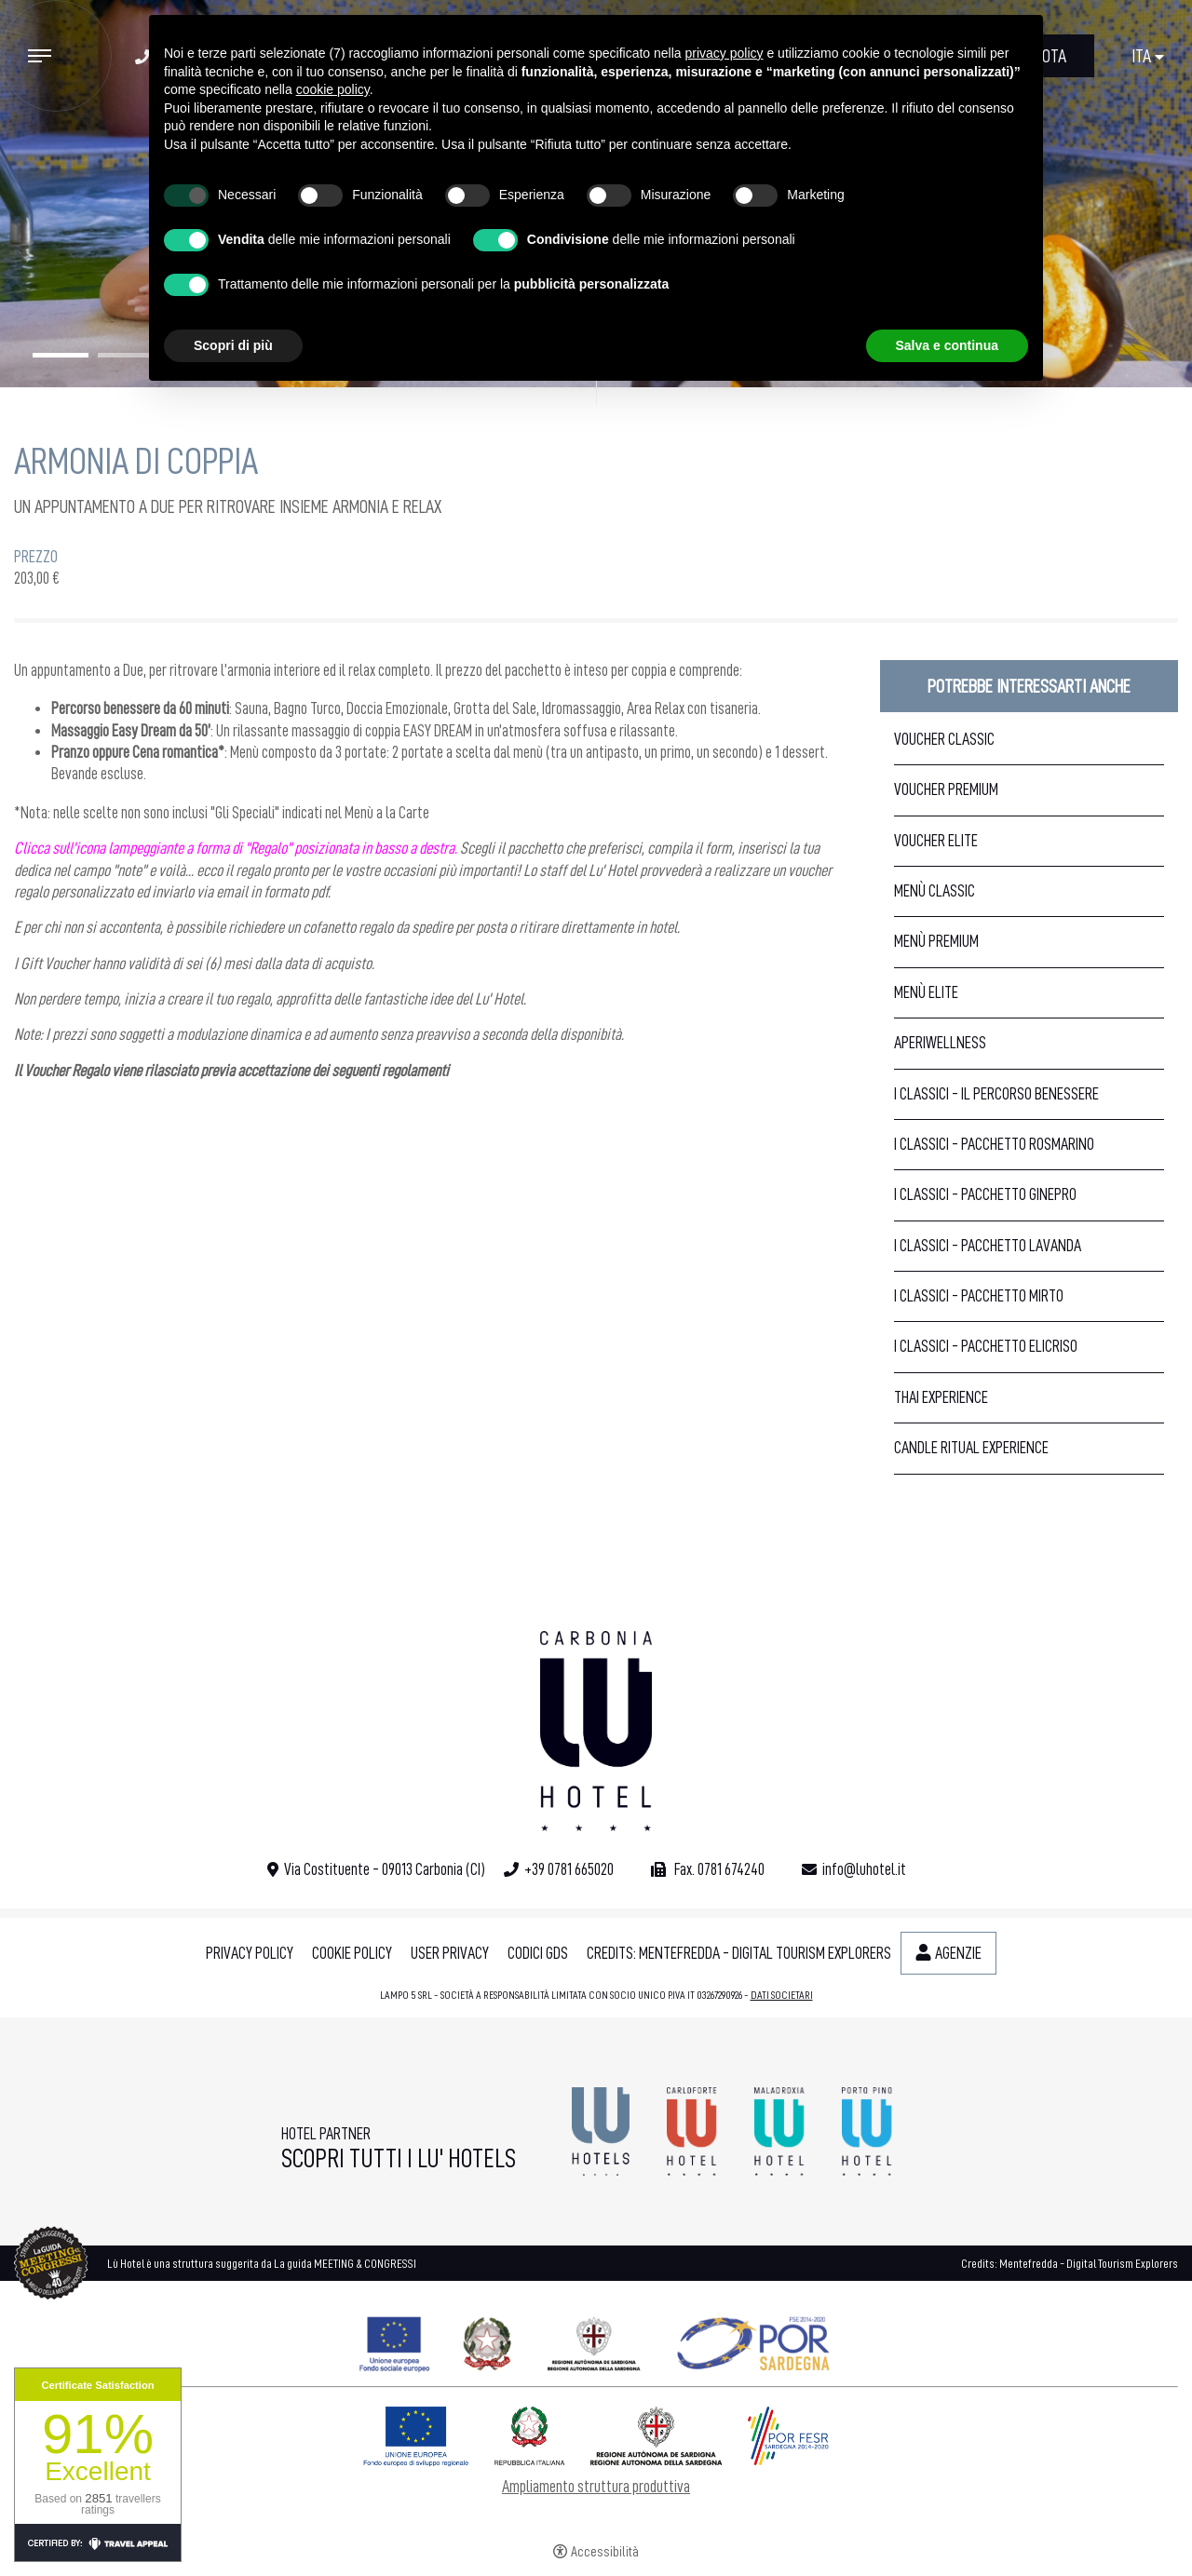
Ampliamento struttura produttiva (596, 2486)
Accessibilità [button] (605, 2552)
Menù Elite (926, 992)
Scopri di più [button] (233, 345)
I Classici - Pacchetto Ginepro (985, 1194)
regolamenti (415, 1070)
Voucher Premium (946, 789)
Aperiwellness (940, 1042)
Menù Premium (936, 941)
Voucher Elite (936, 840)
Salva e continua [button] (947, 345)
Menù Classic (934, 891)
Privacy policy (249, 1953)
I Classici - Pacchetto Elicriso (985, 1346)
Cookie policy (352, 1953)
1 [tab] (60, 355)
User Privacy (450, 1953)
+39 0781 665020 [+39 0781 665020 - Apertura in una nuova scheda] (569, 1869)
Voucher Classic (944, 739)
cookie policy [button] (333, 89)
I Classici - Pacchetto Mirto (978, 1296)
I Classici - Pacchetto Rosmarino (994, 1144)
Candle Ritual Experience (971, 1447)
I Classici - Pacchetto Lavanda (987, 1245)
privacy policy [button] (724, 53)
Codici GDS (538, 1953)
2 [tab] (126, 355)
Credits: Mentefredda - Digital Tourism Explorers (739, 1953)
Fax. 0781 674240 (718, 1869)
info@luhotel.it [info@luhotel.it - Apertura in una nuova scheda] (864, 1869)
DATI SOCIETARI (782, 1995)
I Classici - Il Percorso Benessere (996, 1094)
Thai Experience (941, 1397)
